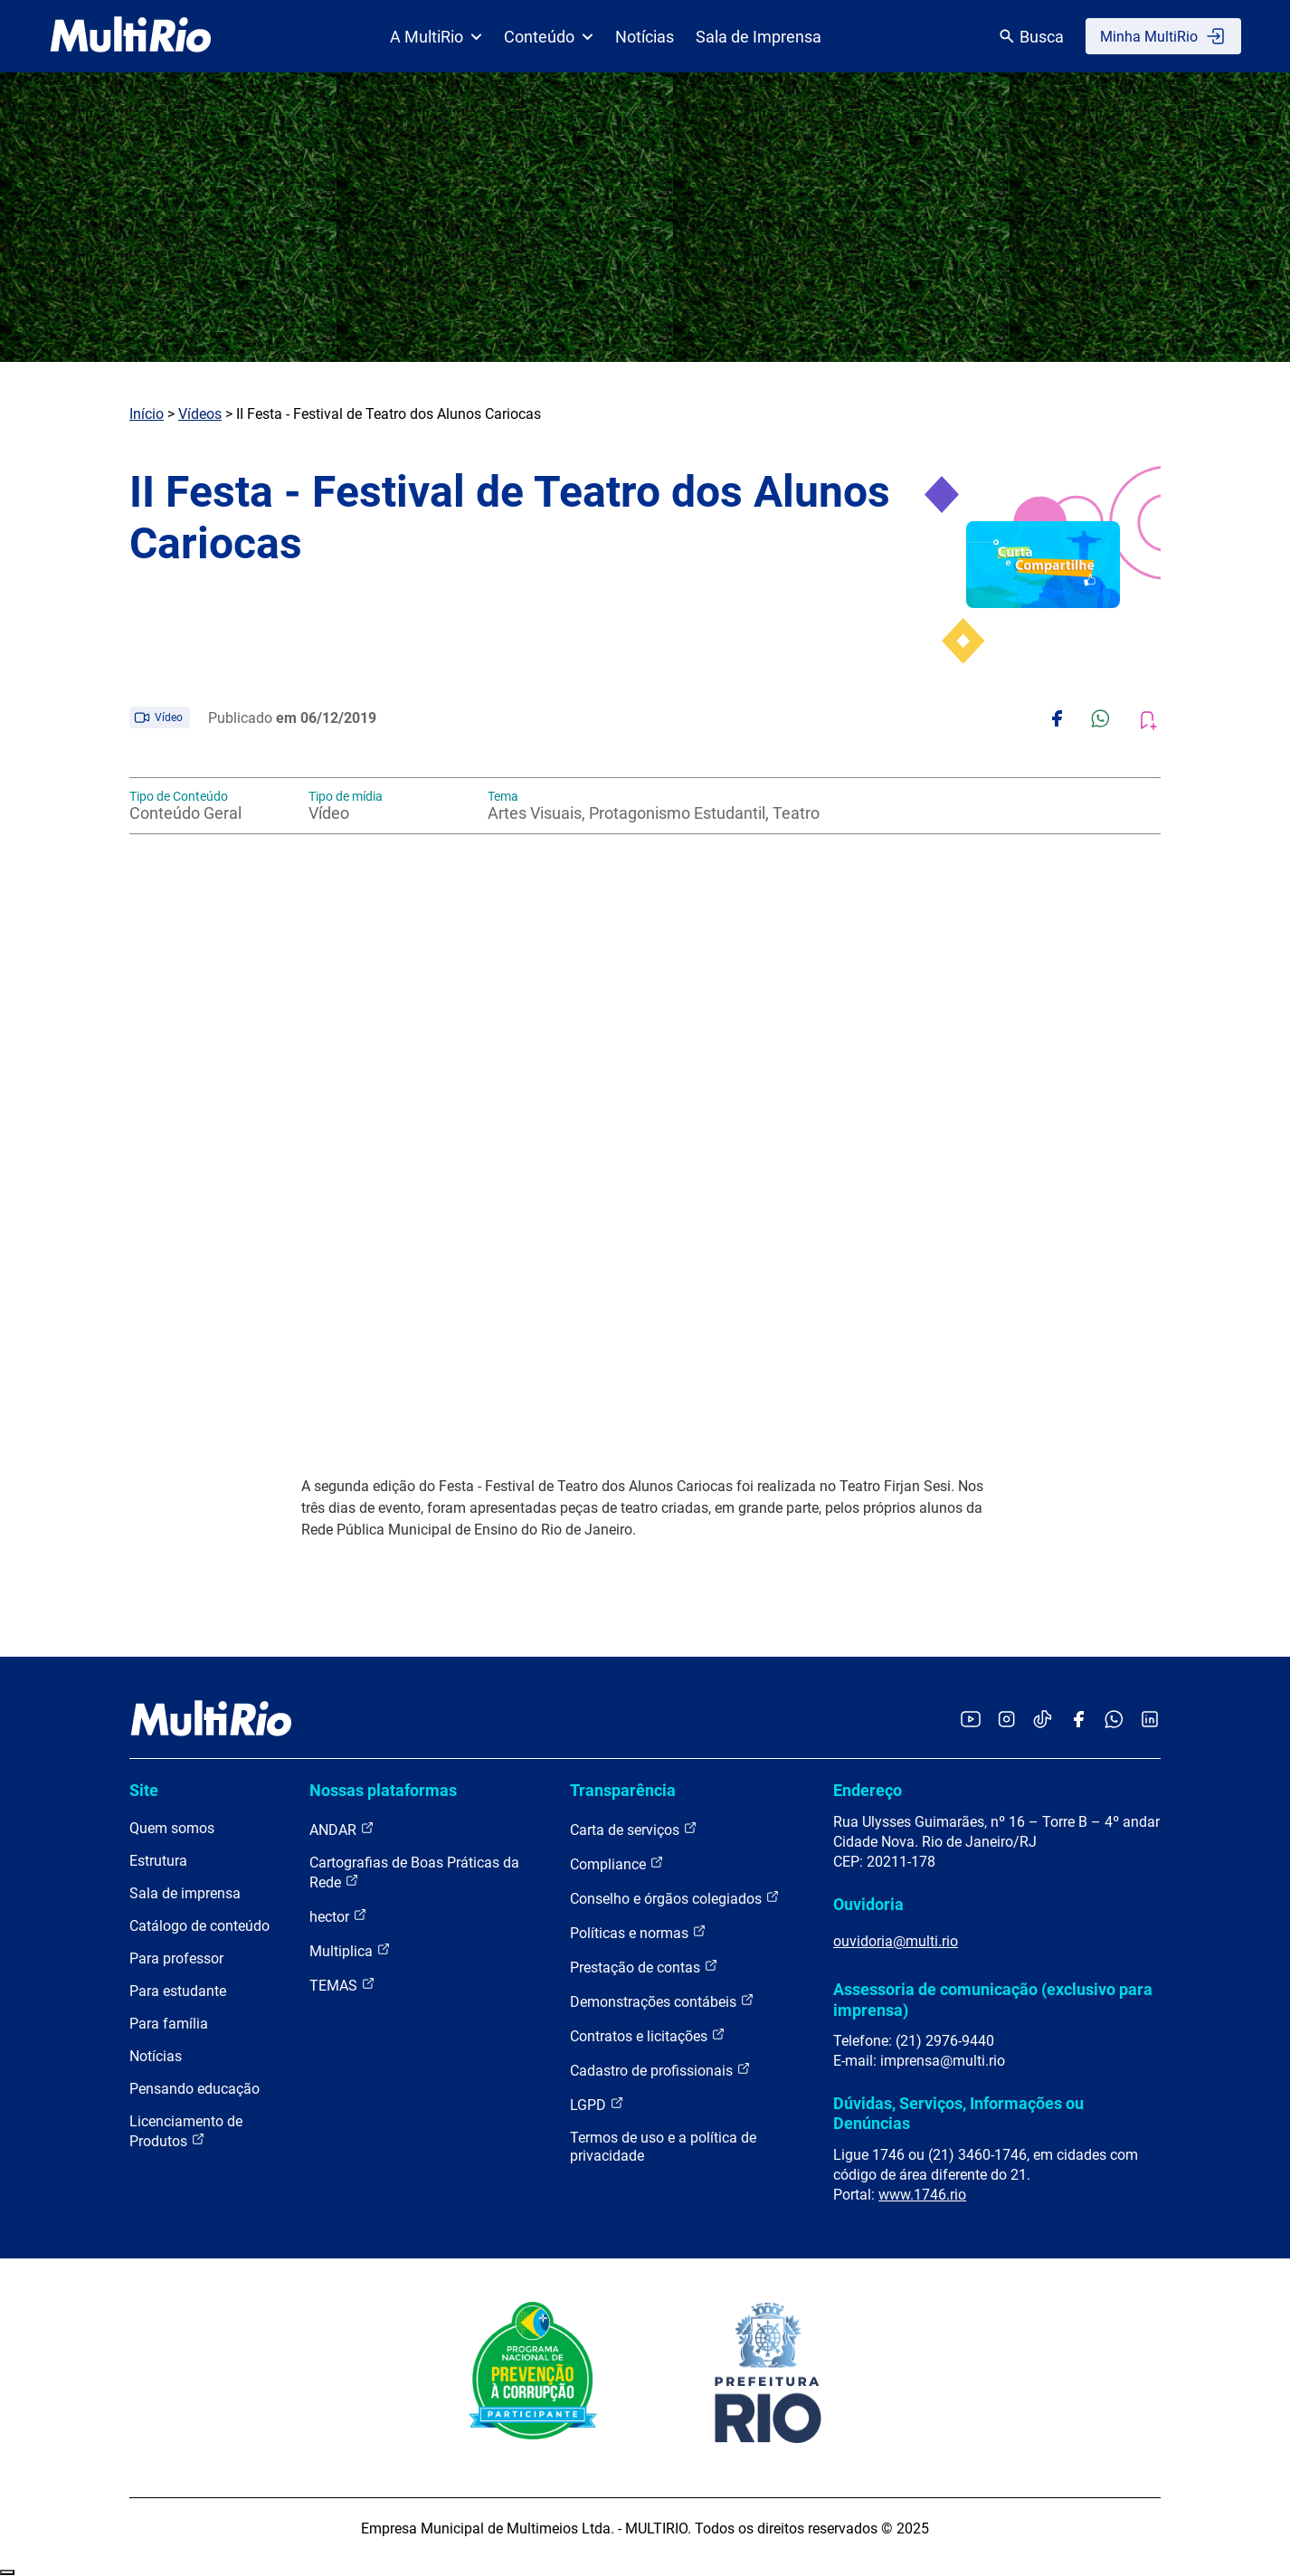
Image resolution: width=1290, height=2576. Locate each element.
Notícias (644, 36)
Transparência (623, 1790)
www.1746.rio (922, 2194)
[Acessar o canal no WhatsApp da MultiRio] (1114, 1720)
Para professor (176, 1958)
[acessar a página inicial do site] (131, 36)
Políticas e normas (638, 1932)
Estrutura (158, 1860)
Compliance (617, 1863)
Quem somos (171, 1828)
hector (338, 1915)
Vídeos (200, 414)
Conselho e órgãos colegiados (675, 1897)
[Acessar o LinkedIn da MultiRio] (1150, 1720)
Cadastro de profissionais (660, 2069)
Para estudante (177, 1991)
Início (146, 414)
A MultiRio (436, 36)
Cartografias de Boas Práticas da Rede (414, 1872)
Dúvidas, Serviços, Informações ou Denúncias (958, 2113)
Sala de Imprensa (758, 36)
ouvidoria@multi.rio (895, 1941)
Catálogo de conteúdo (199, 1925)
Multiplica (350, 1950)
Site (143, 1790)
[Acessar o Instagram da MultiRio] (1006, 1720)
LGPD (597, 2104)
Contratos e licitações (648, 2035)
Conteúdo (548, 36)
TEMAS (342, 1984)
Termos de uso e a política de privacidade (663, 2146)
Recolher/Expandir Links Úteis (7, 2572)
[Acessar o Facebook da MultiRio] (1078, 1720)
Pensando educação (194, 2088)
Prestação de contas (644, 1966)
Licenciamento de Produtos (185, 2131)
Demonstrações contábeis (662, 2000)
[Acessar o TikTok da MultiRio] (1042, 1720)
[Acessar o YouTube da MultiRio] (971, 1720)
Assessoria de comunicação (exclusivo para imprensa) (992, 1999)
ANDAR (342, 1829)
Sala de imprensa (185, 1893)
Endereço (867, 1790)
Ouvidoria (868, 1904)
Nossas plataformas (383, 1790)
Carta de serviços (633, 1829)
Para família (168, 2023)
